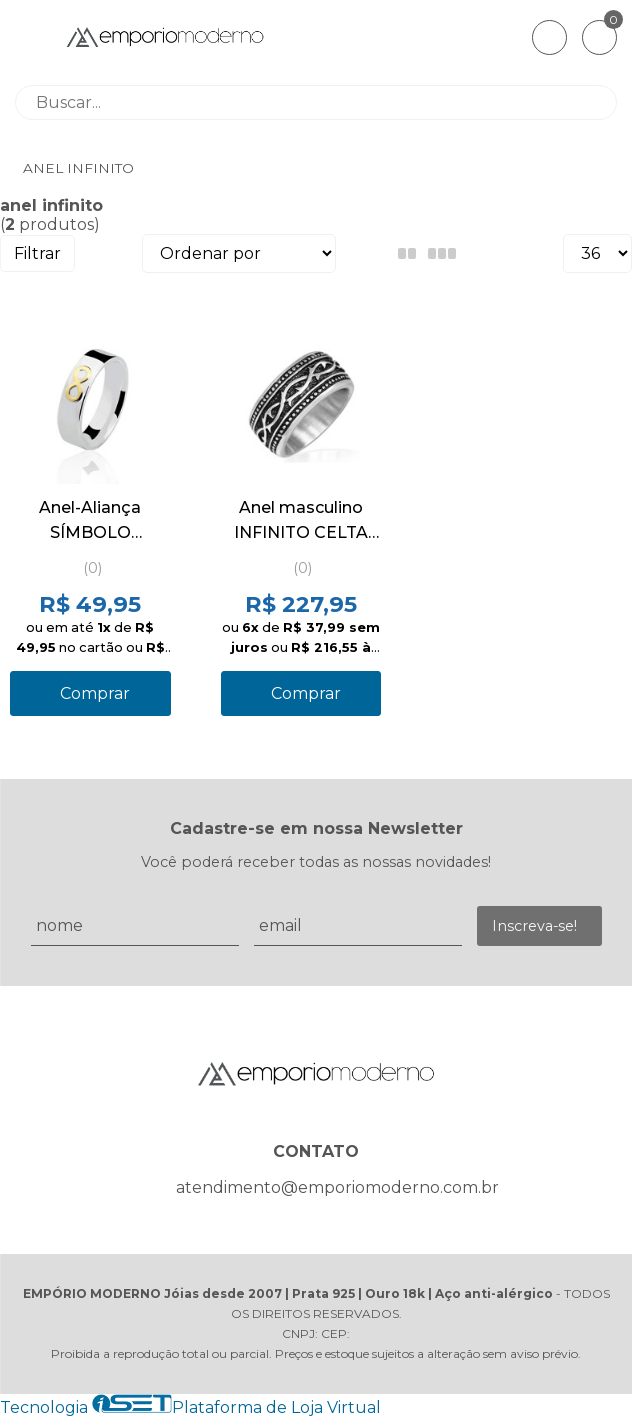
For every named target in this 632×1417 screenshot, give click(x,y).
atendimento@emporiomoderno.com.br (337, 1187)
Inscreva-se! (534, 926)
